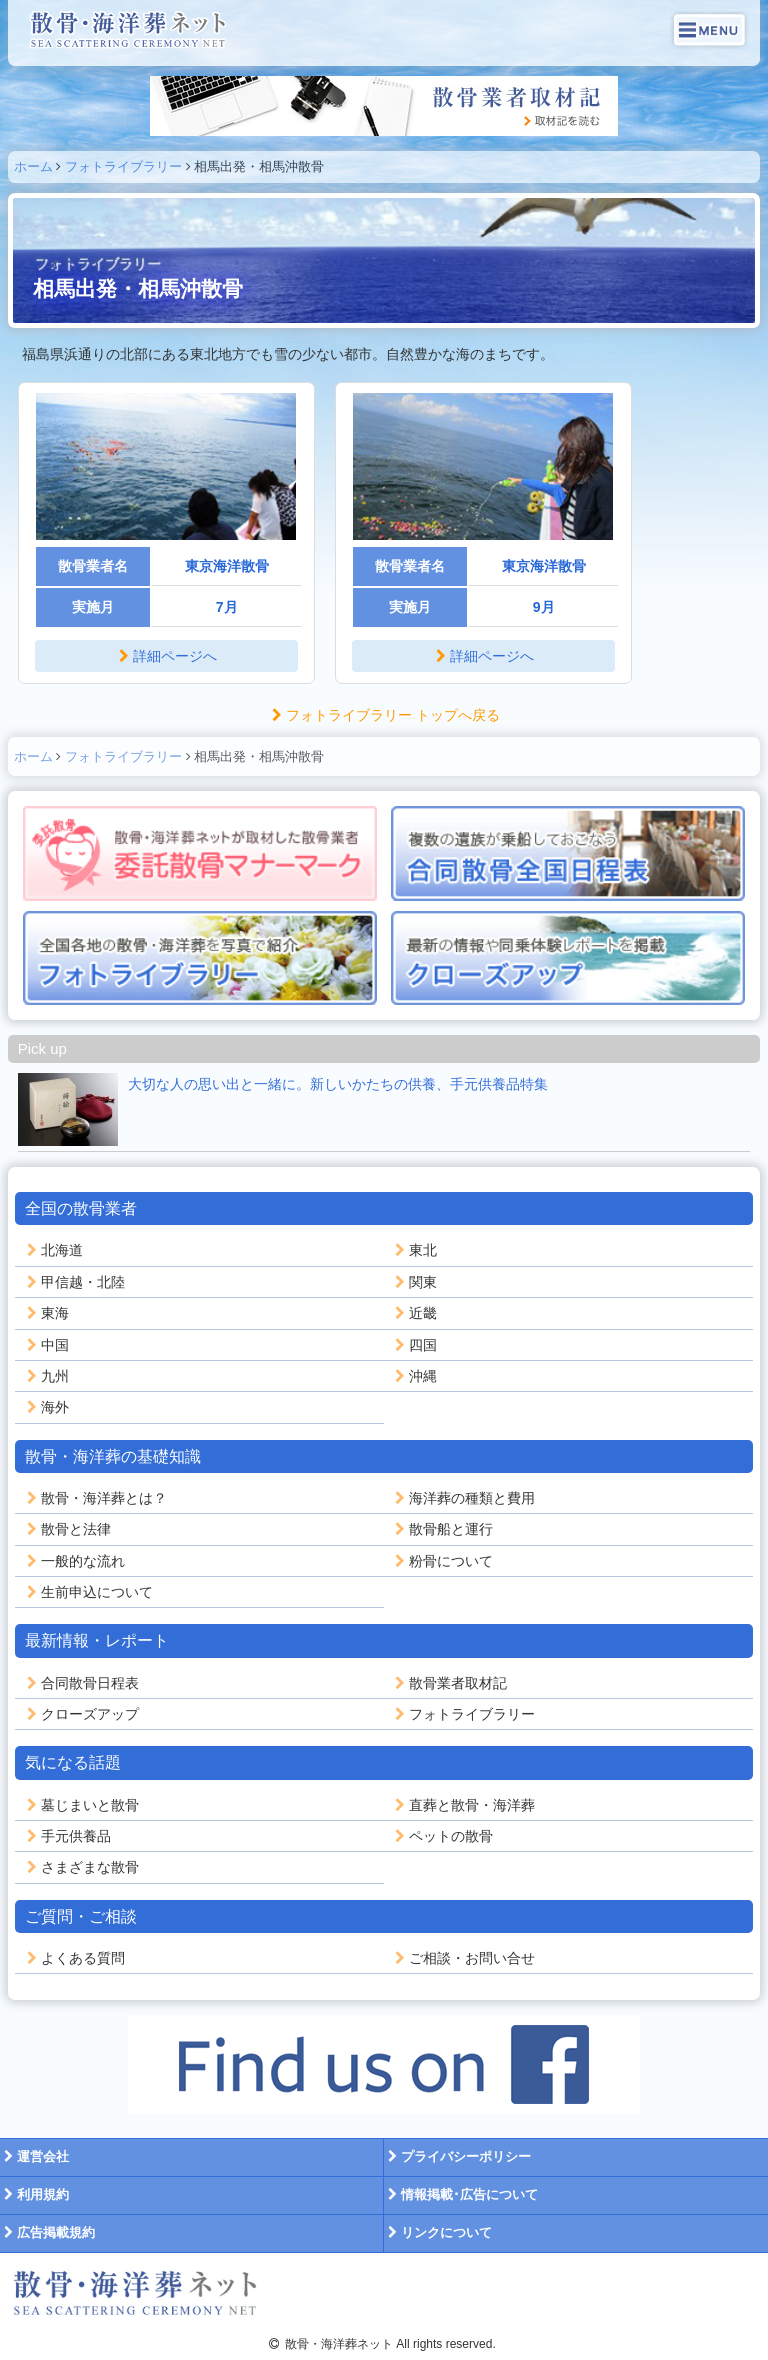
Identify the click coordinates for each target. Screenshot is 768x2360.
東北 (414, 1250)
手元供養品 (67, 1836)
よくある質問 (74, 1958)
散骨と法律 (67, 1529)
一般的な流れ (74, 1561)
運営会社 (34, 2156)
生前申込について (88, 1592)
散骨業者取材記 (449, 1683)
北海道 (53, 1250)
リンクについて (438, 2232)
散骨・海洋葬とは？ (95, 1498)
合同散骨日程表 (81, 1683)
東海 (46, 1313)
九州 (46, 1376)
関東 (414, 1282)
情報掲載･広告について (461, 2194)
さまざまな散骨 (81, 1867)
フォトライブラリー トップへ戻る (384, 715)
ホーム (33, 166)
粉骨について (442, 1561)
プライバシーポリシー (457, 2156)
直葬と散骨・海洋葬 (463, 1805)
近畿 (414, 1313)
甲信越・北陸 (74, 1282)
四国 (414, 1345)
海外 (46, 1407)
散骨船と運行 (442, 1529)
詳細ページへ (166, 656)
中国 (46, 1345)
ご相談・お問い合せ (463, 1958)
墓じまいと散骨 (81, 1805)
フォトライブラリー (123, 166)
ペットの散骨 (442, 1836)
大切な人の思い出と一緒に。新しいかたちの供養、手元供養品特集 (338, 1084)
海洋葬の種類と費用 (463, 1498)
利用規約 (34, 2194)
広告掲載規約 (47, 2232)
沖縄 (414, 1376)
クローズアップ (81, 1714)
